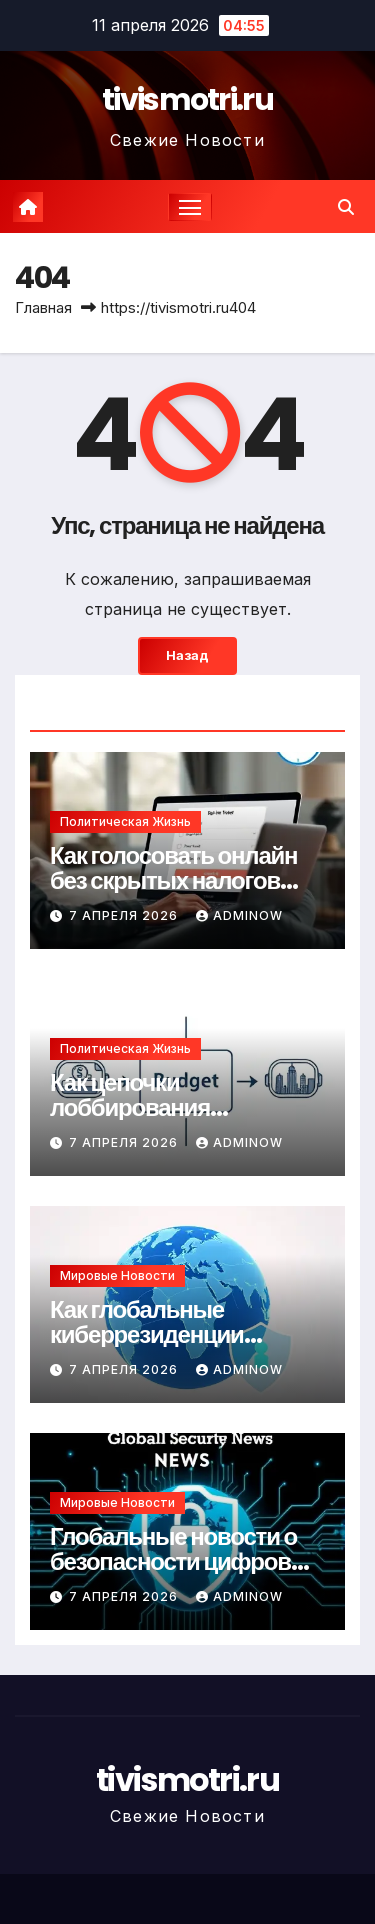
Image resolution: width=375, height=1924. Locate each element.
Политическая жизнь (125, 821)
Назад (187, 655)
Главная (43, 307)
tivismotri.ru (187, 100)
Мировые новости (117, 1275)
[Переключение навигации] (190, 207)
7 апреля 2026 (125, 915)
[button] (346, 207)
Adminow (239, 915)
